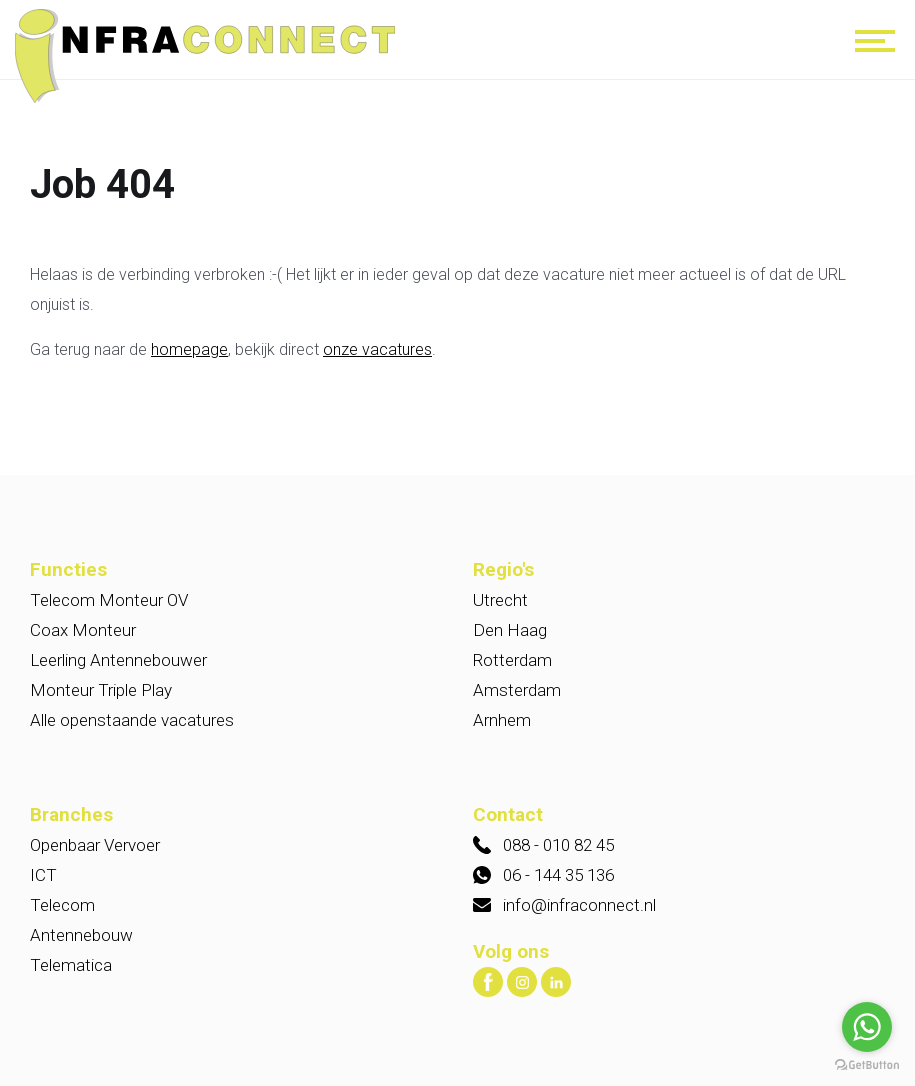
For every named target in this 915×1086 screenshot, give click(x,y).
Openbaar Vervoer (95, 845)
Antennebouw (81, 935)
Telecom (62, 905)
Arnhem (502, 720)
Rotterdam (512, 660)
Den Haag (510, 630)
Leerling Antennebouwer (118, 660)
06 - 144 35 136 (558, 875)
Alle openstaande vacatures (132, 720)
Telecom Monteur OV (109, 600)
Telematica (71, 965)
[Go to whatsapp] (867, 1027)
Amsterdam (517, 690)
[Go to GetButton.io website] (867, 1065)
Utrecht (500, 600)
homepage (189, 349)
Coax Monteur (83, 630)
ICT (43, 875)
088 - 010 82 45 (558, 845)
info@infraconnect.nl (579, 905)
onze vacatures (377, 349)
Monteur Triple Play (101, 690)
